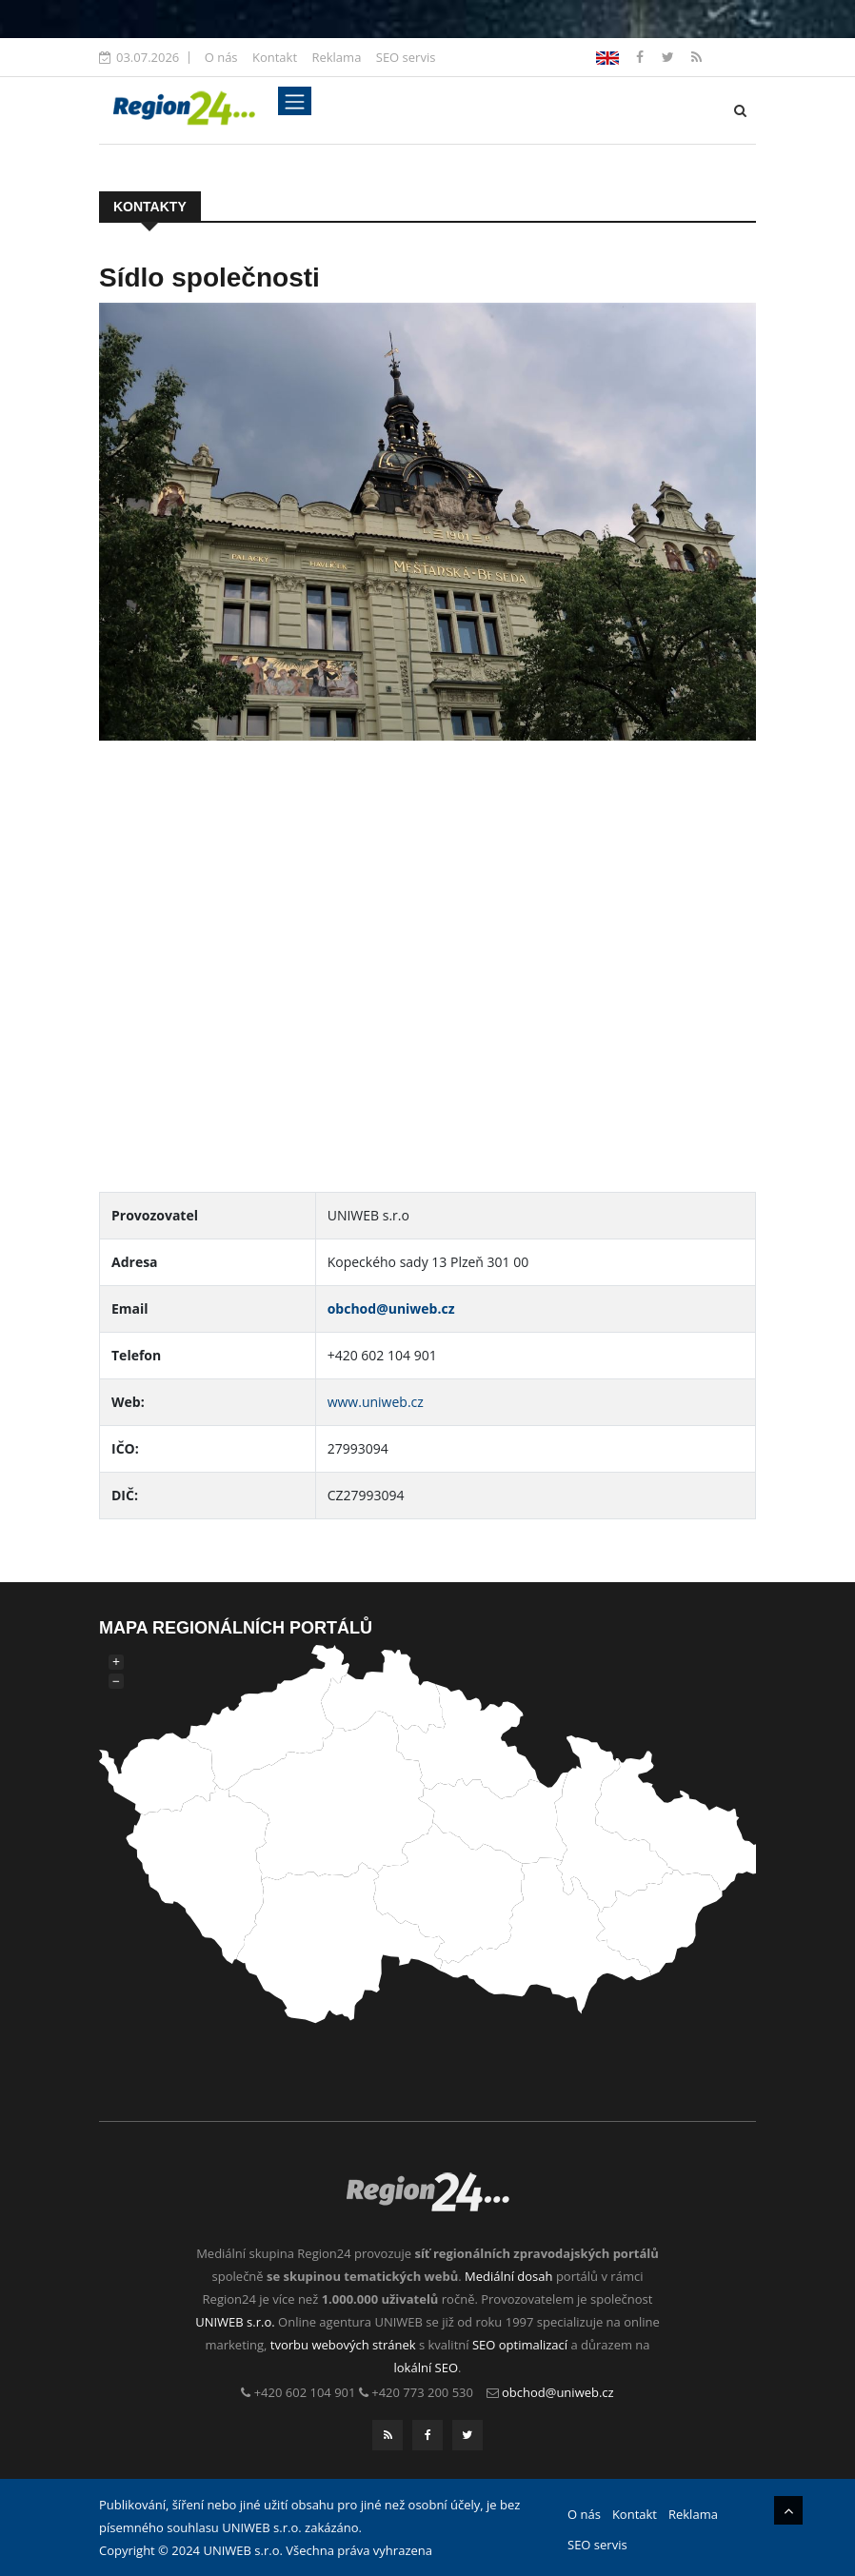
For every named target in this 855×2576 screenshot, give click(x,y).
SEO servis (406, 57)
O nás (221, 57)
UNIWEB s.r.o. (234, 2321)
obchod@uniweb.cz (391, 1308)
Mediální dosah (509, 2276)
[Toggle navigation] (294, 101)
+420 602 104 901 (305, 2392)
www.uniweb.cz (376, 1402)
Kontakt (274, 57)
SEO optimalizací (519, 2344)
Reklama (336, 57)
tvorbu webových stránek (343, 2344)
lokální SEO (426, 2367)
